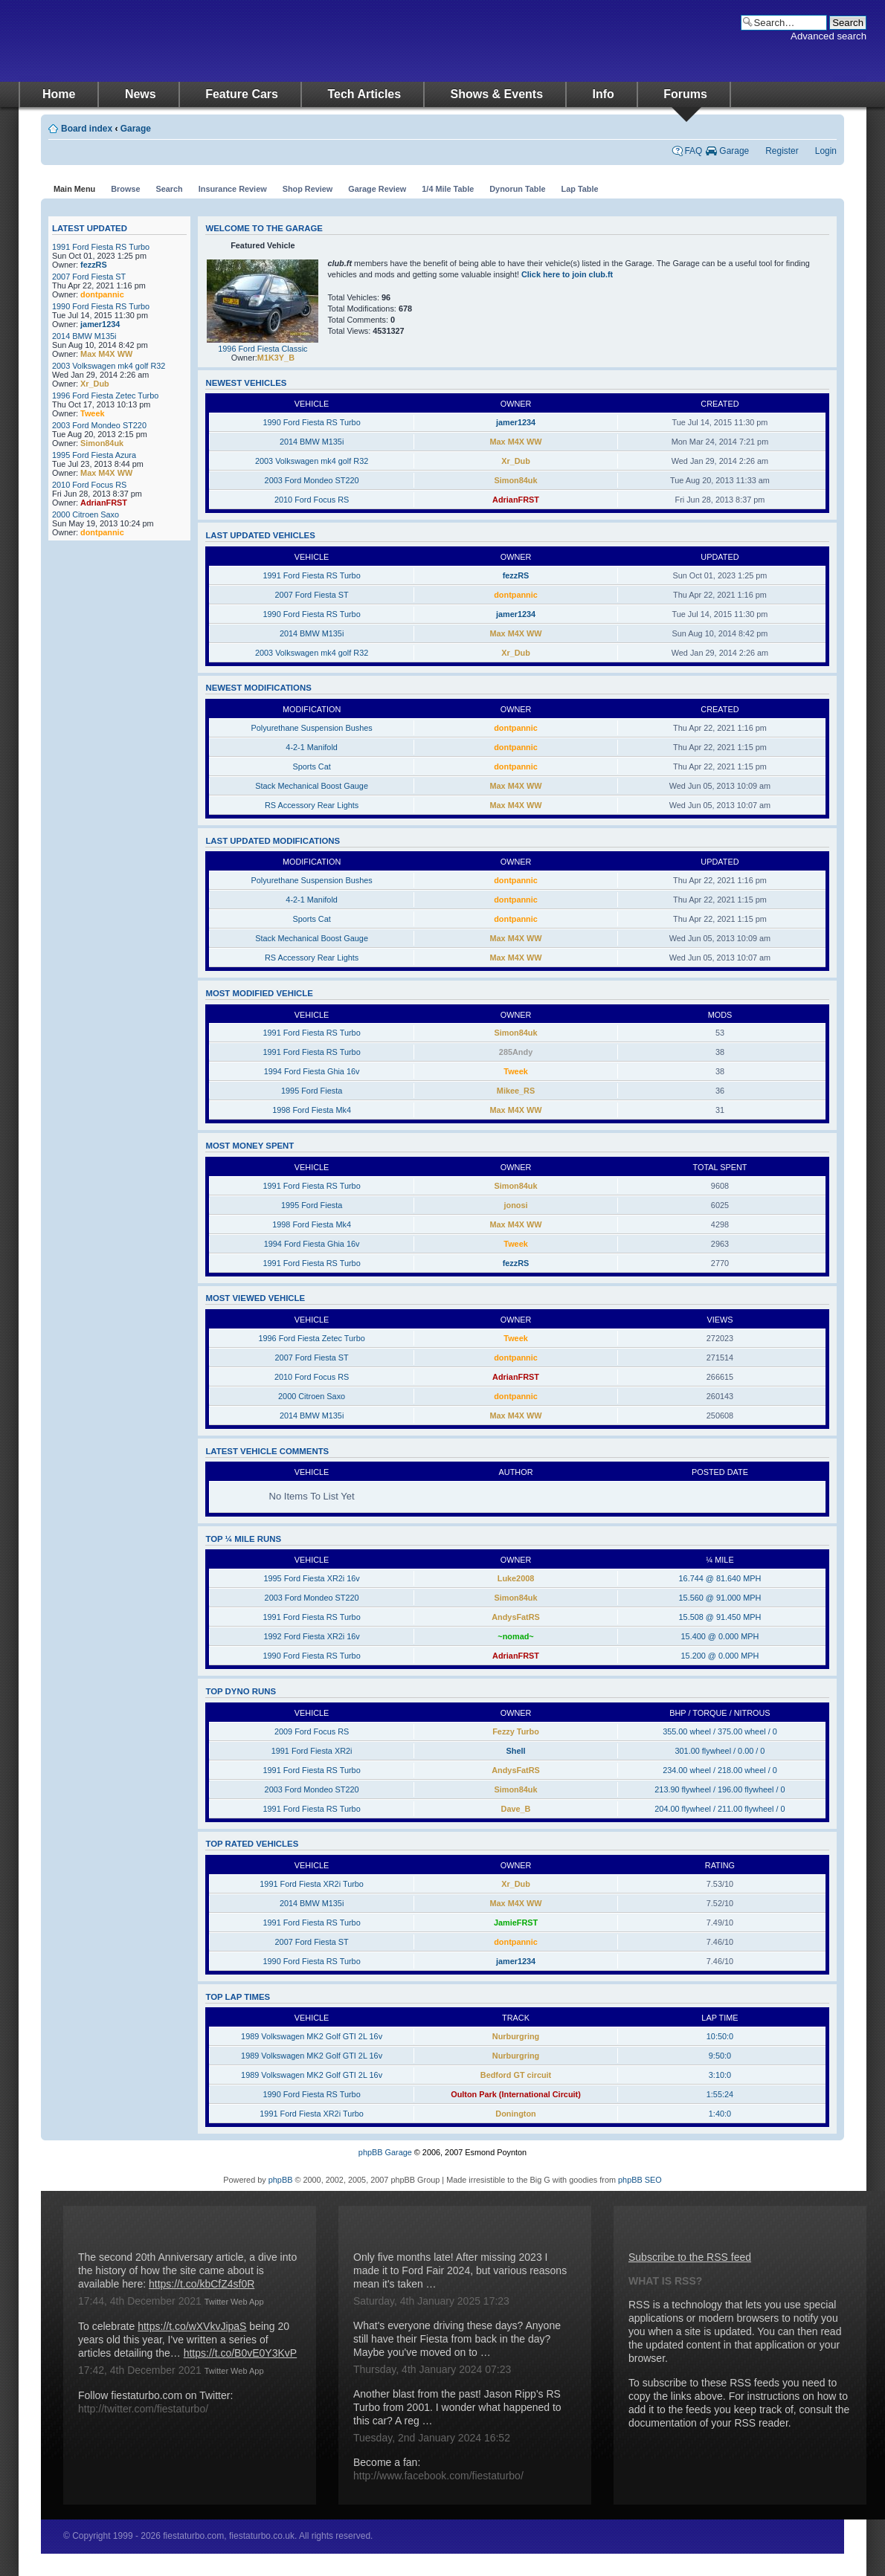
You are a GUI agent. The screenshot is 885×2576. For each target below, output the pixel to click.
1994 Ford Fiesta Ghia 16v (312, 1071)
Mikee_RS (516, 1090)
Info (603, 94)
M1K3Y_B (276, 357)
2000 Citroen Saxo (85, 514)
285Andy (515, 1051)
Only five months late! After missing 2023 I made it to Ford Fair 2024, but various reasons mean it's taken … (460, 2270)
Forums (685, 94)
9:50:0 (720, 2055)
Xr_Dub (94, 383)
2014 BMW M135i (84, 336)
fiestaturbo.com (167, 41)
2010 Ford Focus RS (89, 484)
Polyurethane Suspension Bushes (311, 727)
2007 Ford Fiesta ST (89, 276)
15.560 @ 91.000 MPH (720, 1597)
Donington (515, 2113)
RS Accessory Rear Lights (311, 805)
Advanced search (828, 36)
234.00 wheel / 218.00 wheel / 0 (720, 1770)
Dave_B (516, 1808)
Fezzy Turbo (515, 1731)
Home (58, 94)
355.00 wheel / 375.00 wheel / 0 (720, 1731)
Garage (135, 128)
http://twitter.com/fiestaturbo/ (143, 2409)
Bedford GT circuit (515, 2074)
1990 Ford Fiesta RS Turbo (100, 306)
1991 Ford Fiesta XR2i (312, 1750)
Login (826, 151)
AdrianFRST (103, 502)
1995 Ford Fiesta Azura (94, 455)
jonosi (516, 1205)
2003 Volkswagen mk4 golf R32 (108, 365)
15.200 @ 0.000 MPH (720, 1655)
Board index (86, 128)
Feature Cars (241, 94)
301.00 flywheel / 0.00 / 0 (720, 1750)
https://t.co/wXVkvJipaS (192, 2326)
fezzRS (93, 264)
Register (782, 151)
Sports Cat (311, 766)
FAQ (693, 151)
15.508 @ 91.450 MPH (720, 1617)
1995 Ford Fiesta (311, 1090)
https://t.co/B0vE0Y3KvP (240, 2353)
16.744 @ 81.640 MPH (720, 1578)
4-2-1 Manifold (312, 747)
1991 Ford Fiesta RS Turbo (100, 246)
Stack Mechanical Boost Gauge (311, 785)
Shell (516, 1750)
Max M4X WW (106, 353)
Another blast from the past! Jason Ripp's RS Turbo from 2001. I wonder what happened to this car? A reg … (457, 2407)
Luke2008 (516, 1578)
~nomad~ (515, 1636)
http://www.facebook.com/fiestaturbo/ (438, 2476)
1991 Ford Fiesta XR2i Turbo (312, 1883)
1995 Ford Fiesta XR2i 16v (311, 1578)
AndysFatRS (516, 1617)
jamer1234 (100, 324)
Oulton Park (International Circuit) (516, 2094)
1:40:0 (720, 2113)
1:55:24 (720, 2094)
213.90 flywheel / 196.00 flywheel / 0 (719, 1789)
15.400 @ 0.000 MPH (720, 1636)
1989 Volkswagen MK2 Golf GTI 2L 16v (311, 2036)
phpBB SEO (640, 2179)
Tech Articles (364, 94)
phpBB (280, 2179)
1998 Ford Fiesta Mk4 (311, 1109)
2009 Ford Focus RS (311, 1731)
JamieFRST (516, 1922)
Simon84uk (101, 443)
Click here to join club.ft (567, 274)
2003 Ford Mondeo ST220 (99, 425)
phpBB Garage (385, 2152)
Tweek (92, 413)
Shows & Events (497, 94)
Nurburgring (515, 2036)
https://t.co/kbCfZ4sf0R (201, 2284)
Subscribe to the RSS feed (689, 2257)
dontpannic (102, 294)
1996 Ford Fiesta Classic (262, 348)
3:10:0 (720, 2074)
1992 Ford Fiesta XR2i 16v (311, 1636)
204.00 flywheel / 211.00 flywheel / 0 (719, 1808)
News (140, 94)
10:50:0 (720, 2036)
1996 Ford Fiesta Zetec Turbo (105, 395)
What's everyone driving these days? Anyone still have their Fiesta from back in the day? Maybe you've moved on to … (457, 2339)
